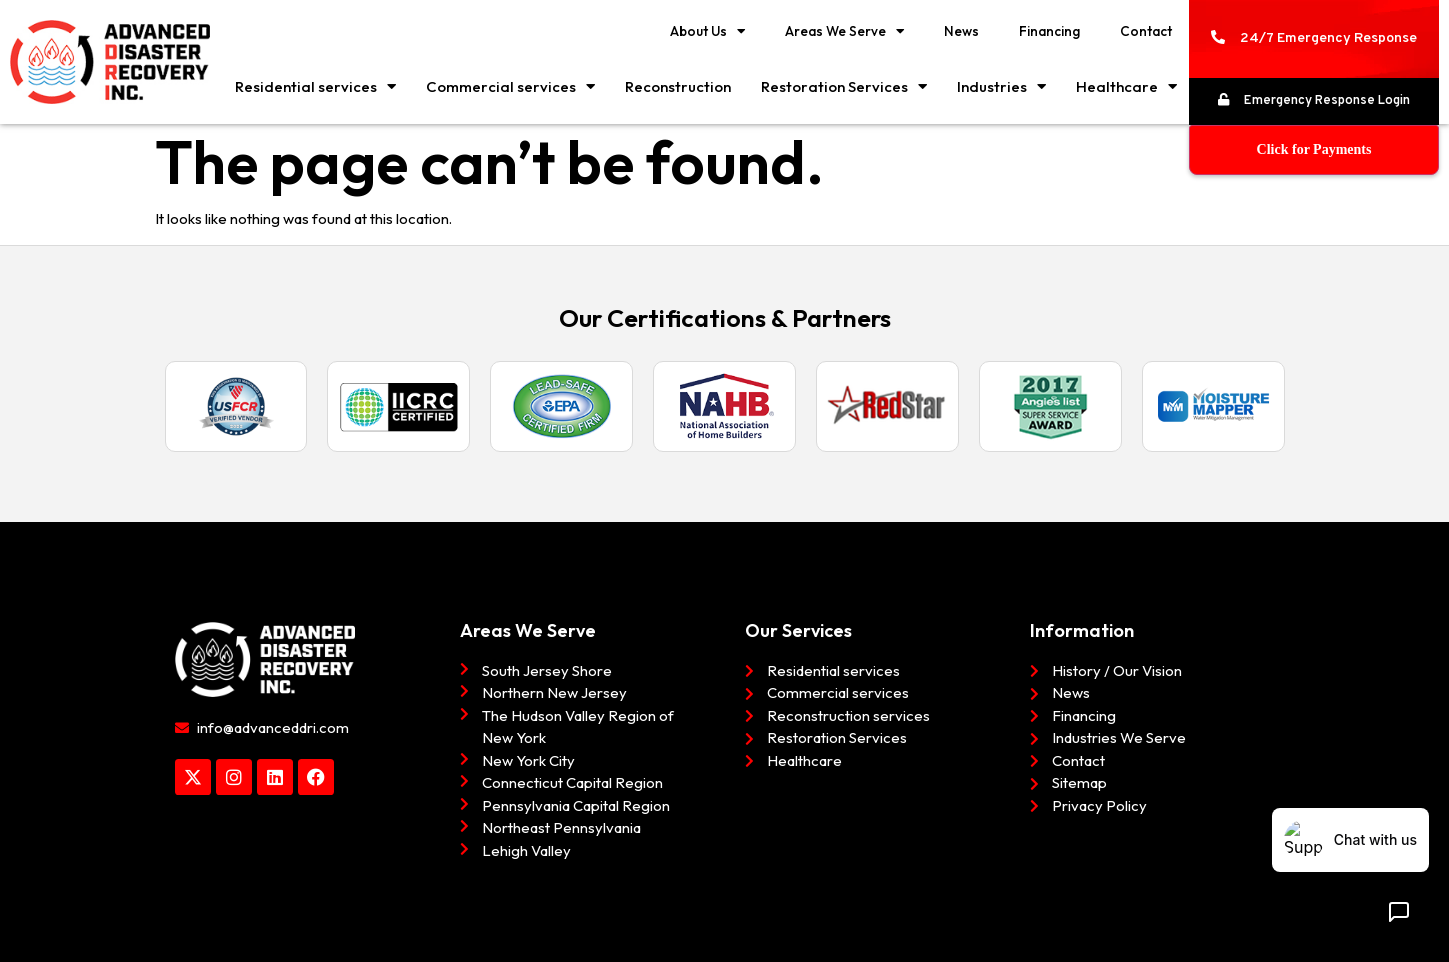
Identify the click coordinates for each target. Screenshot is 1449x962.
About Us (707, 32)
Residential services (315, 86)
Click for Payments (1314, 149)
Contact (1146, 31)
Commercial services (510, 86)
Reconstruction (678, 86)
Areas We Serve (844, 32)
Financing (1049, 31)
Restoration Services (844, 86)
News (961, 31)
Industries (1001, 86)
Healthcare (1126, 86)
